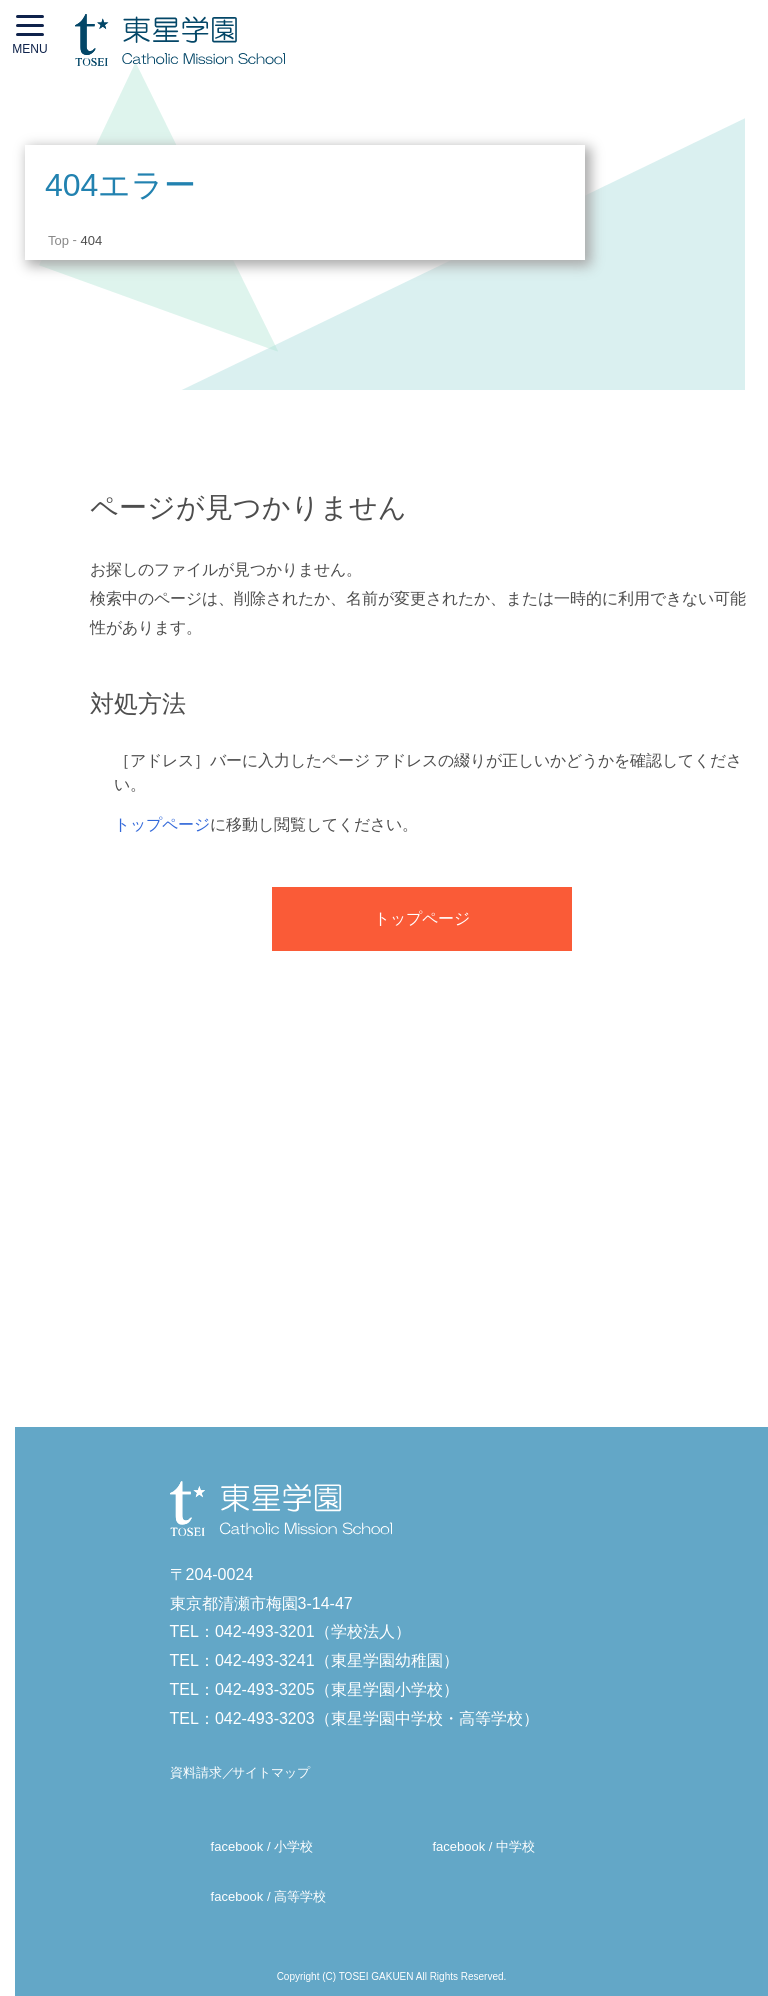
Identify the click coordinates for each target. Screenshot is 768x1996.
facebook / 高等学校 (269, 1897)
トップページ (162, 824)
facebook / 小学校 (262, 1846)
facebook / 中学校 (483, 1846)
